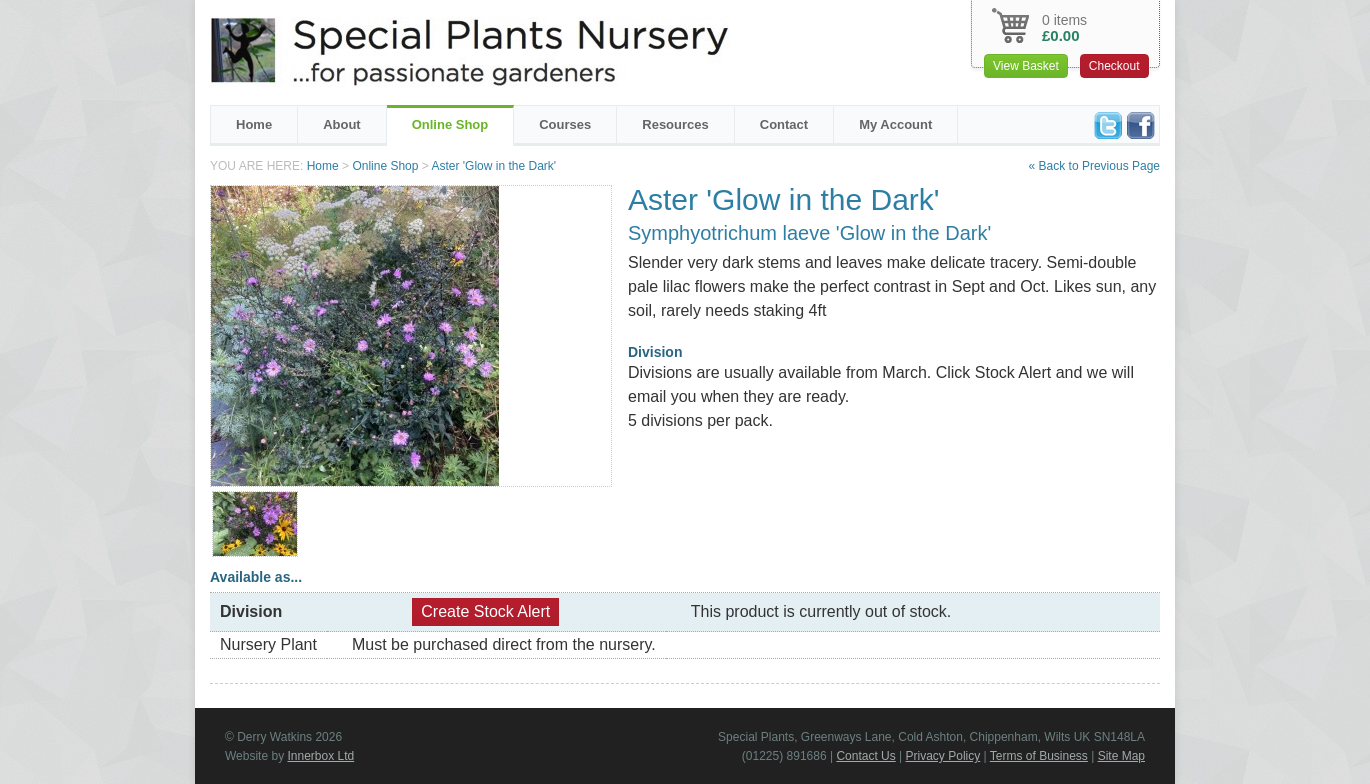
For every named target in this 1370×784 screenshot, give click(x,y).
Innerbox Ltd (320, 756)
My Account (895, 124)
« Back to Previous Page (1094, 166)
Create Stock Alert (485, 611)
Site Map (1121, 756)
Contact (784, 124)
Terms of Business (1039, 756)
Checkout (1114, 66)
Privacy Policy (943, 756)
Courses (565, 124)
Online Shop (450, 124)
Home (254, 124)
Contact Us (865, 756)
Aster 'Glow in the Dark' (493, 166)
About (342, 124)
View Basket (1026, 66)
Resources (675, 124)
